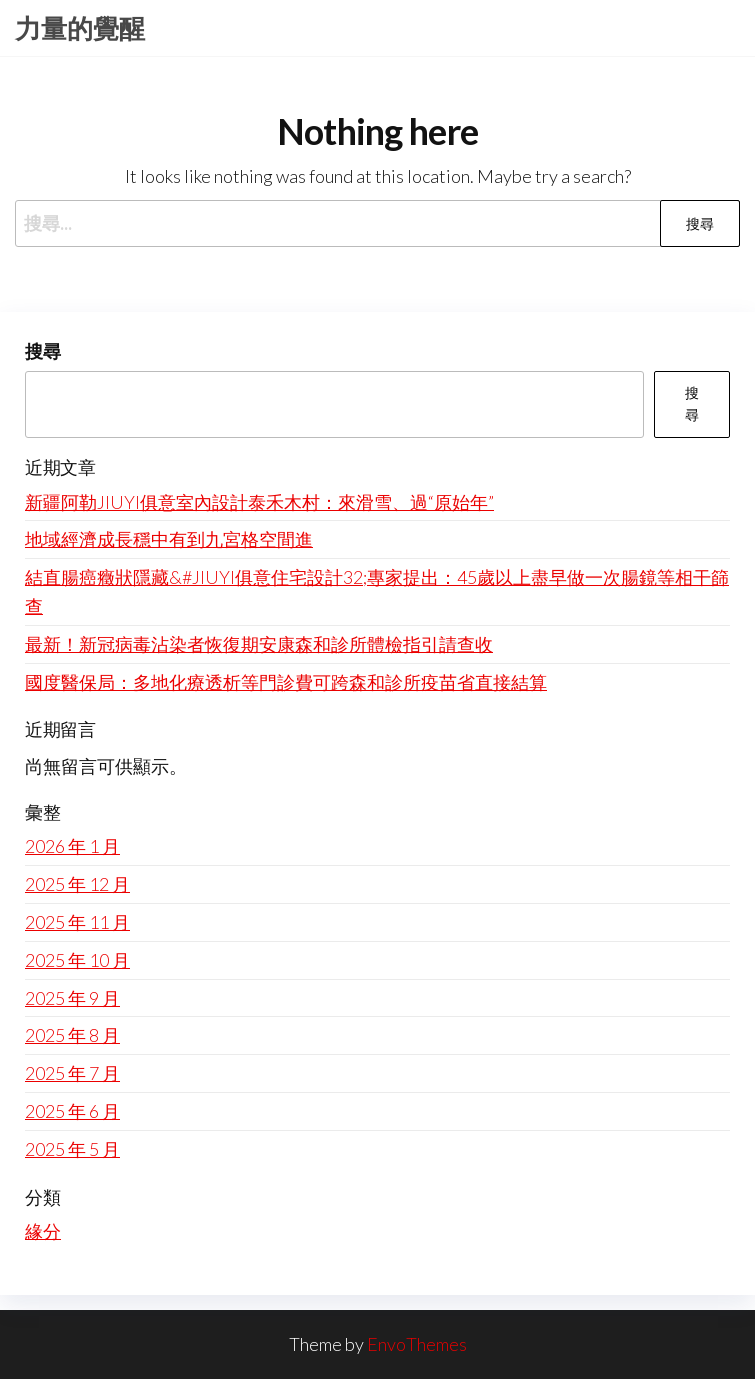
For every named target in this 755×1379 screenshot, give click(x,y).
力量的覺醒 (80, 28)
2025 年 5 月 (72, 1149)
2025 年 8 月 (72, 1035)
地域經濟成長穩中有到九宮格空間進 (169, 539)
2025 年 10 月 (77, 960)
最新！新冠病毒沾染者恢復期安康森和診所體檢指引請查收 (259, 644)
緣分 (43, 1231)
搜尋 (43, 351)
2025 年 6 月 (72, 1111)
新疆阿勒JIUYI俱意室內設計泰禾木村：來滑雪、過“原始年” (259, 502)
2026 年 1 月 (72, 846)
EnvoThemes (417, 1344)
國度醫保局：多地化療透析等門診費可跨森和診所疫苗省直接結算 (286, 682)
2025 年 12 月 (77, 884)
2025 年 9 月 (72, 998)
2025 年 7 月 (72, 1073)
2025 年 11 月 (77, 922)
